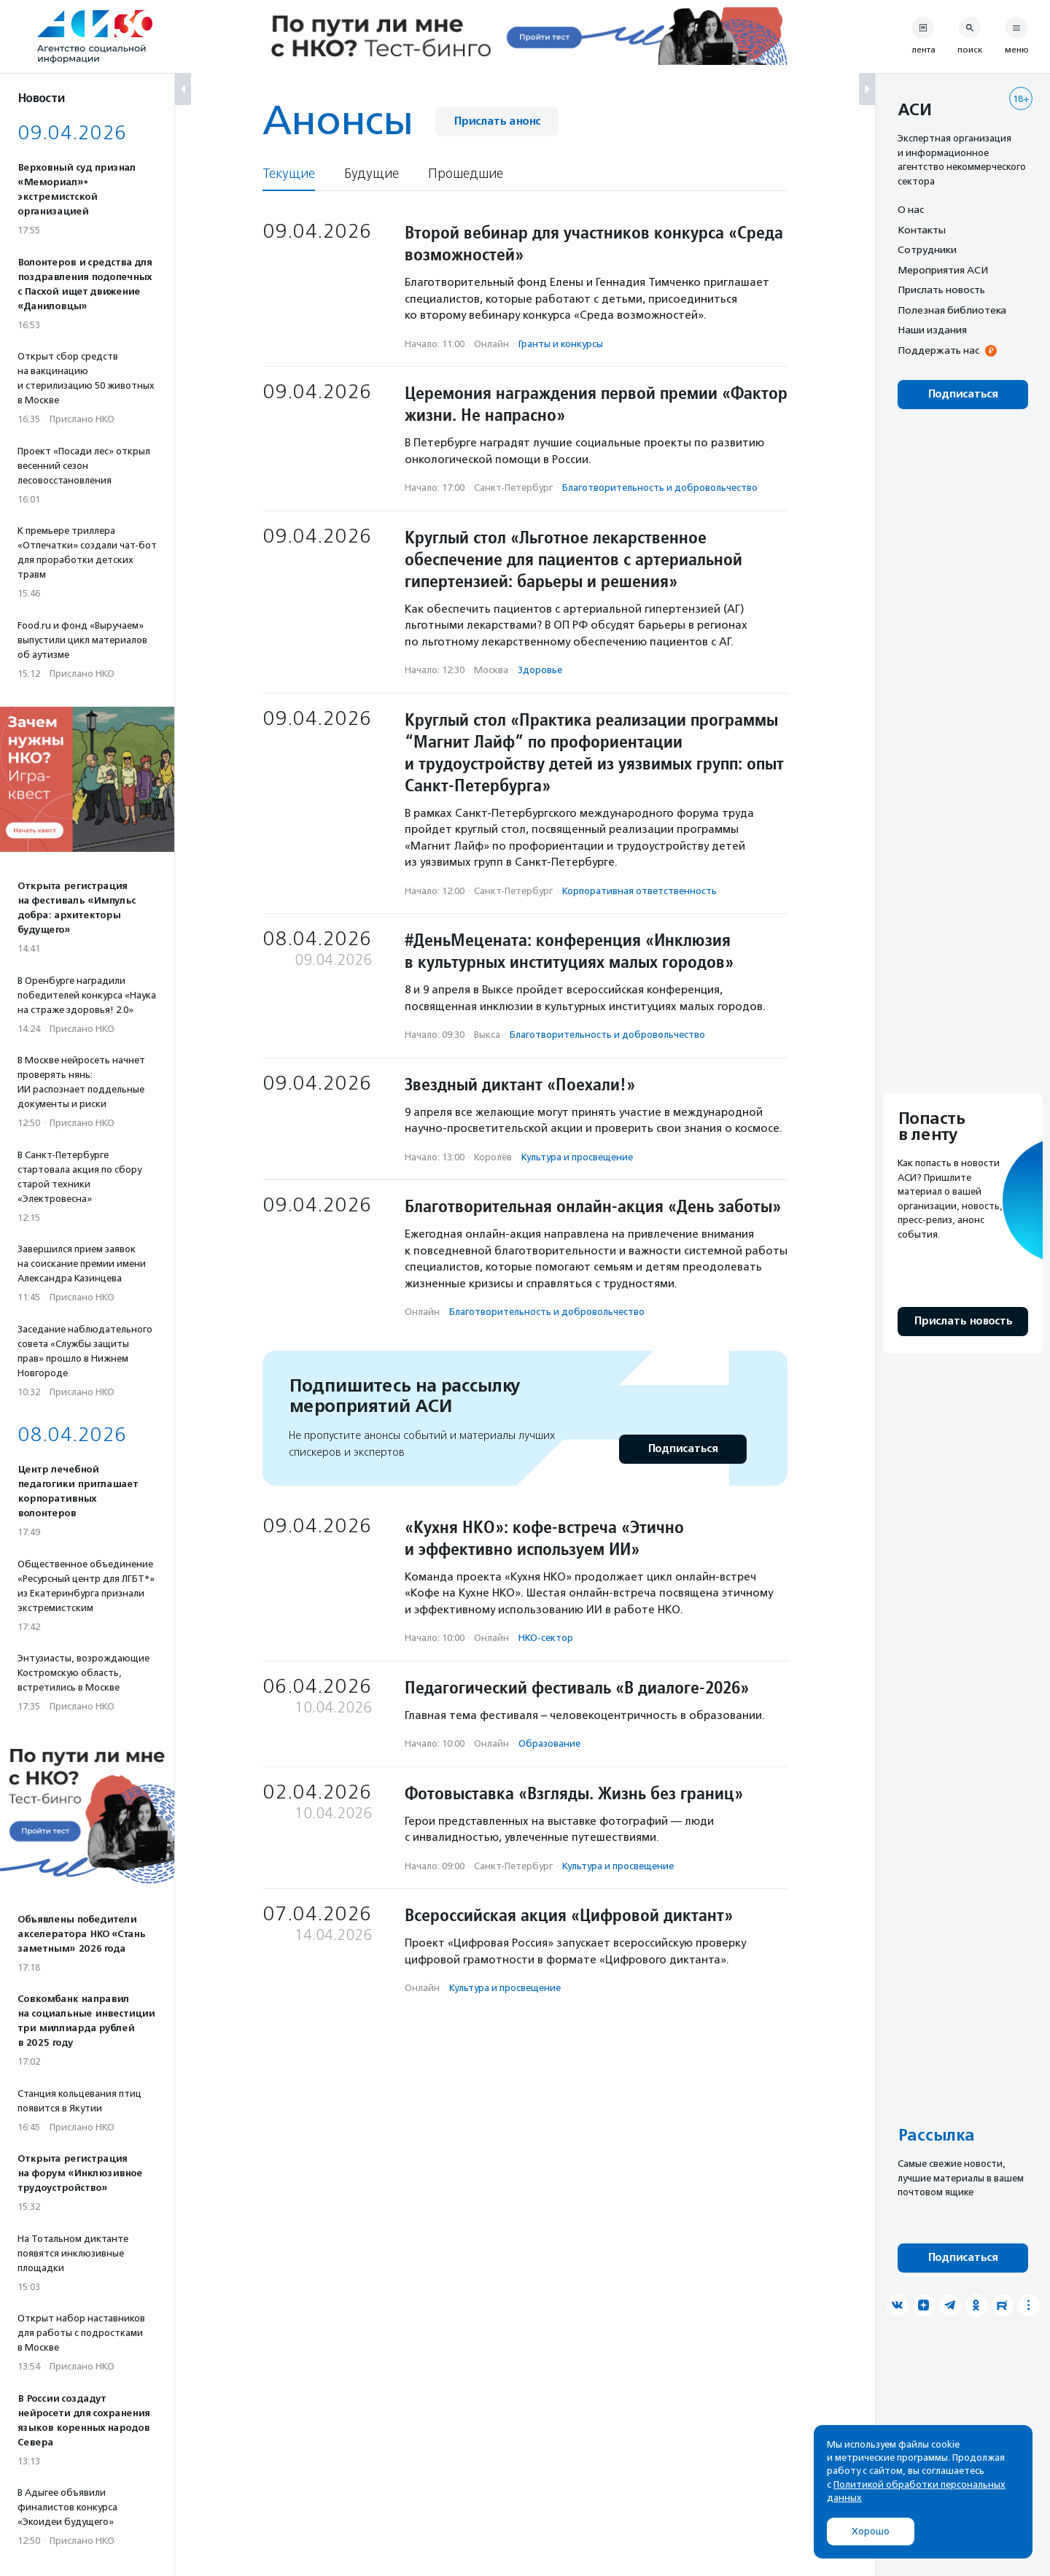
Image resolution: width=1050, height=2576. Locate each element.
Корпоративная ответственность (639, 890)
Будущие (371, 174)
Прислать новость (941, 289)
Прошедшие (465, 174)
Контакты (922, 230)
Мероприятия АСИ (943, 270)
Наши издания (932, 329)
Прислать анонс (497, 121)
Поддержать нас (938, 350)
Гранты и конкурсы (560, 343)
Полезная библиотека (952, 310)
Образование (549, 1743)
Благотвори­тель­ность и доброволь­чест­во (660, 487)
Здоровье (540, 669)
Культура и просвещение (577, 1157)
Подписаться (683, 1449)
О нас (911, 209)
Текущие (288, 174)
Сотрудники (927, 249)
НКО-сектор (545, 1637)
